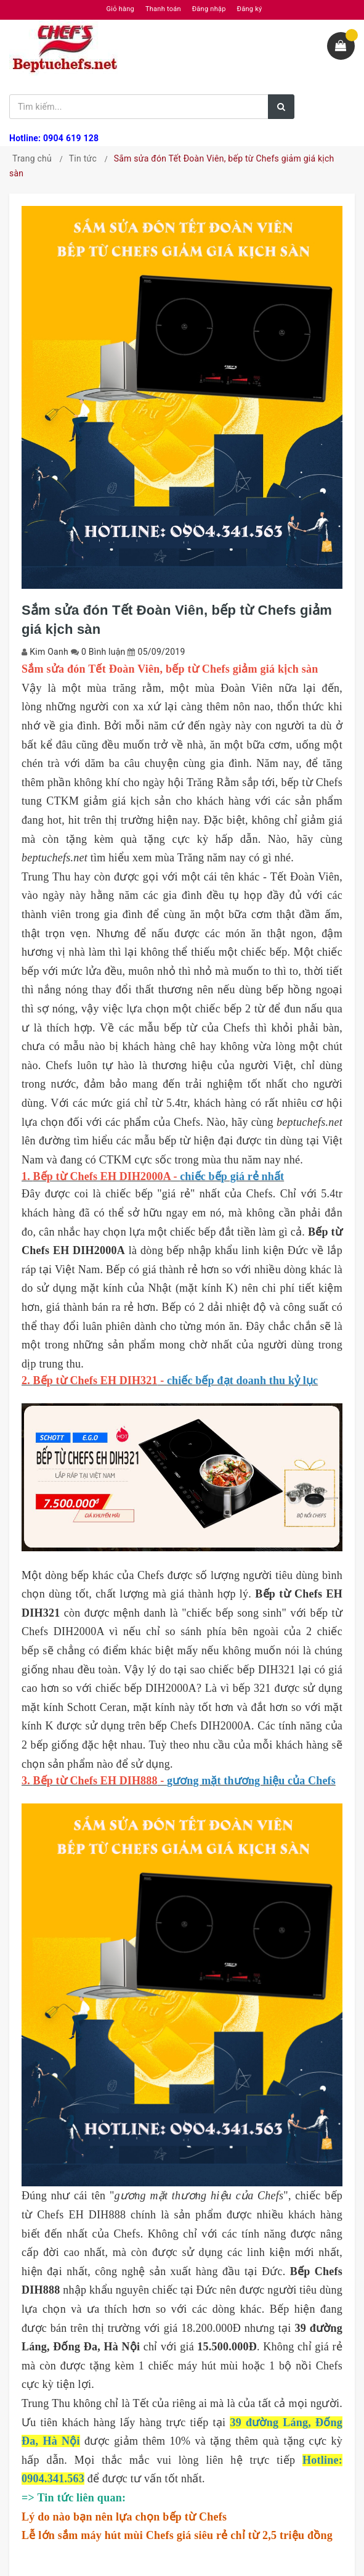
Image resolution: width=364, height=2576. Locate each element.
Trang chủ (32, 158)
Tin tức (83, 158)
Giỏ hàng (120, 9)
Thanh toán (163, 9)
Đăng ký (249, 9)
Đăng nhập (209, 9)
